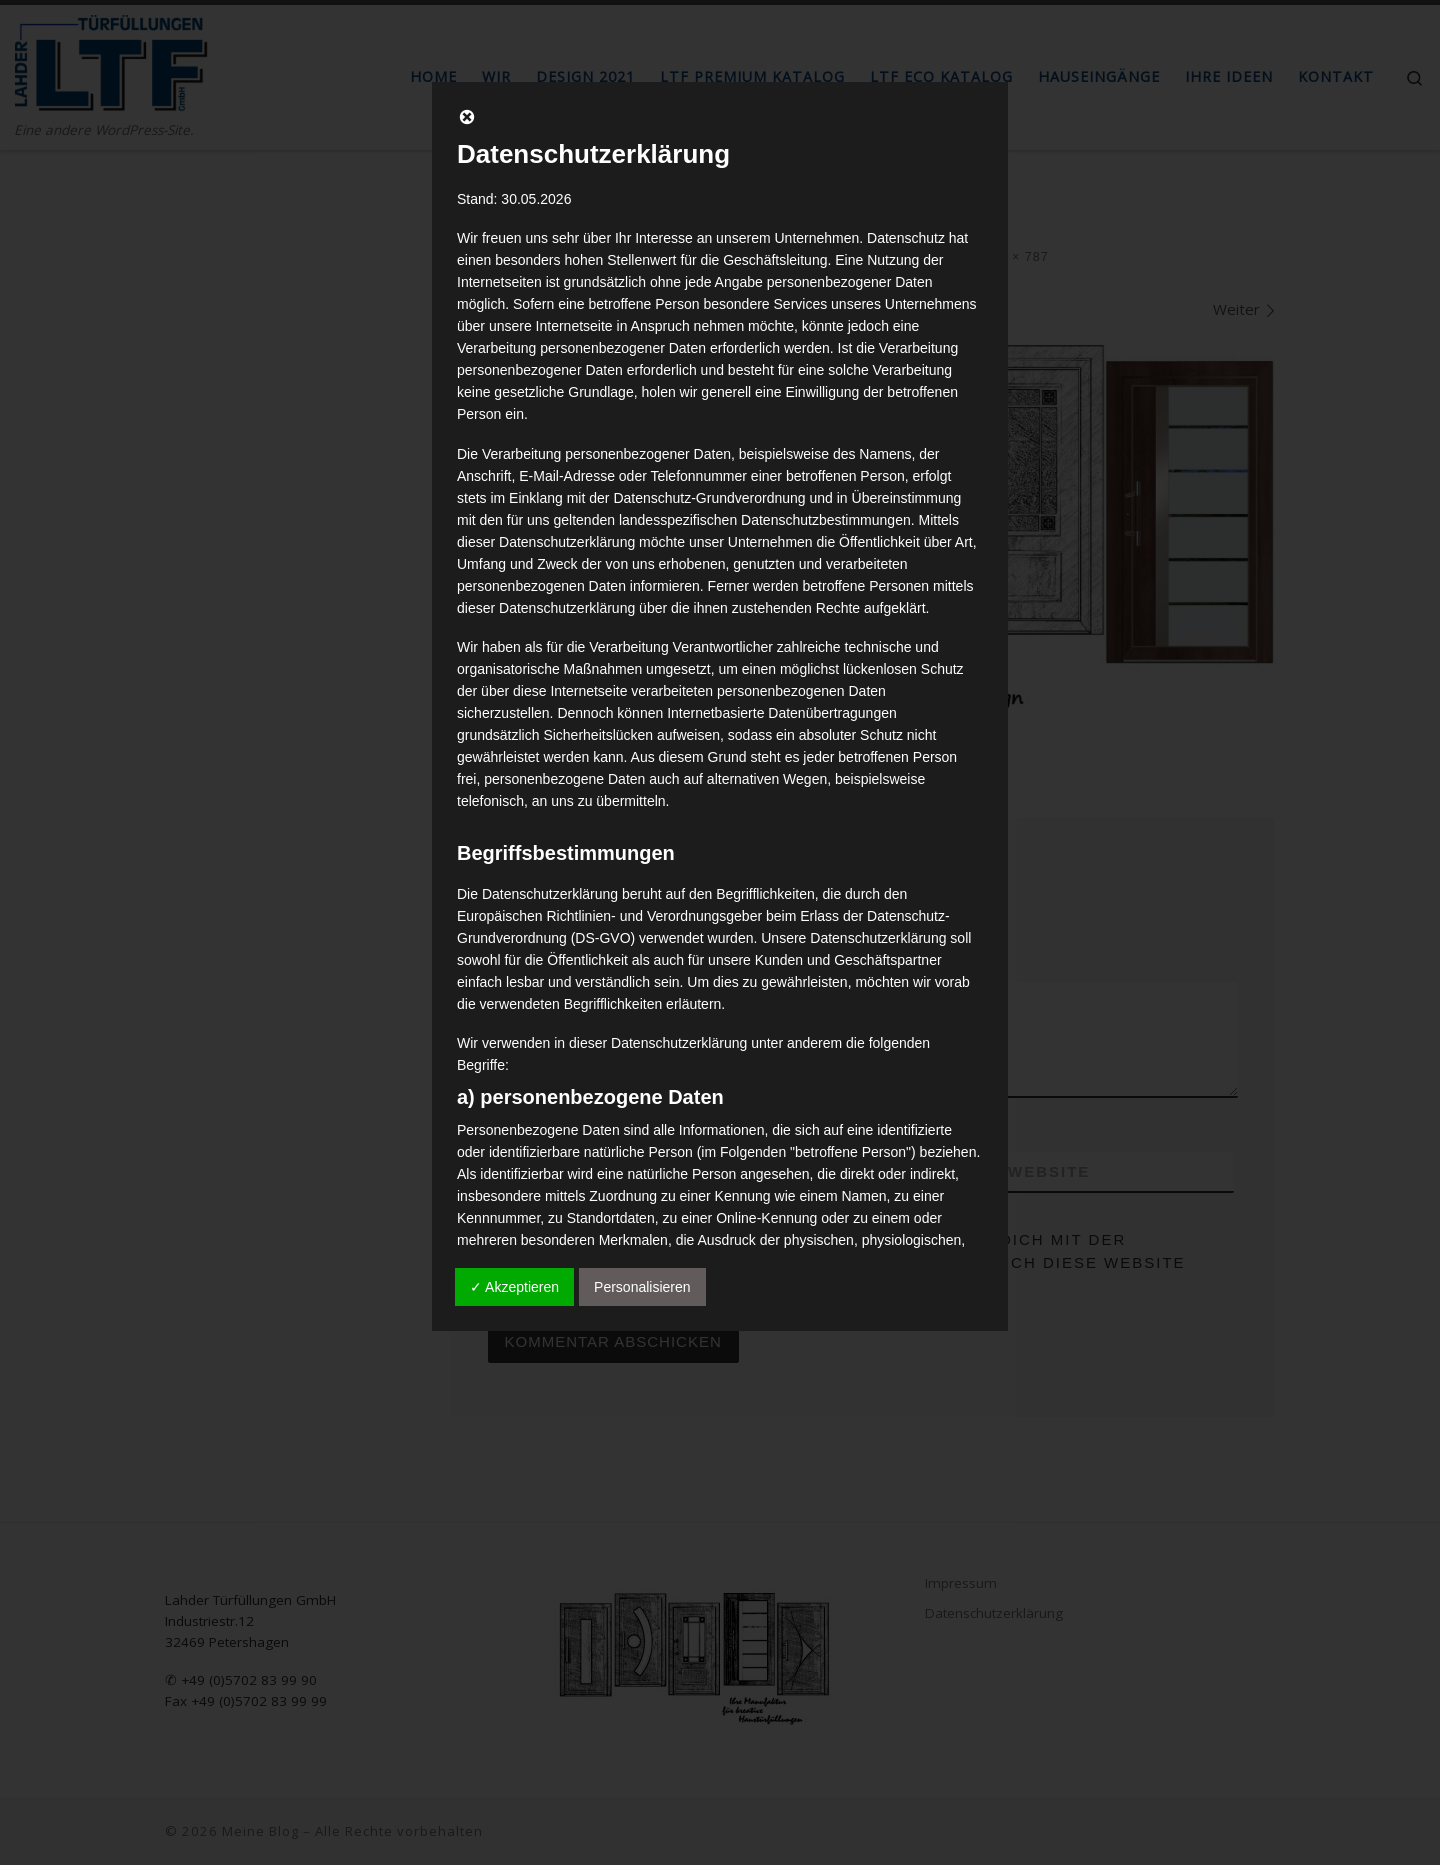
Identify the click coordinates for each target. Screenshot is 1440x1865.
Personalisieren (642, 1287)
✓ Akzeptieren (514, 1287)
